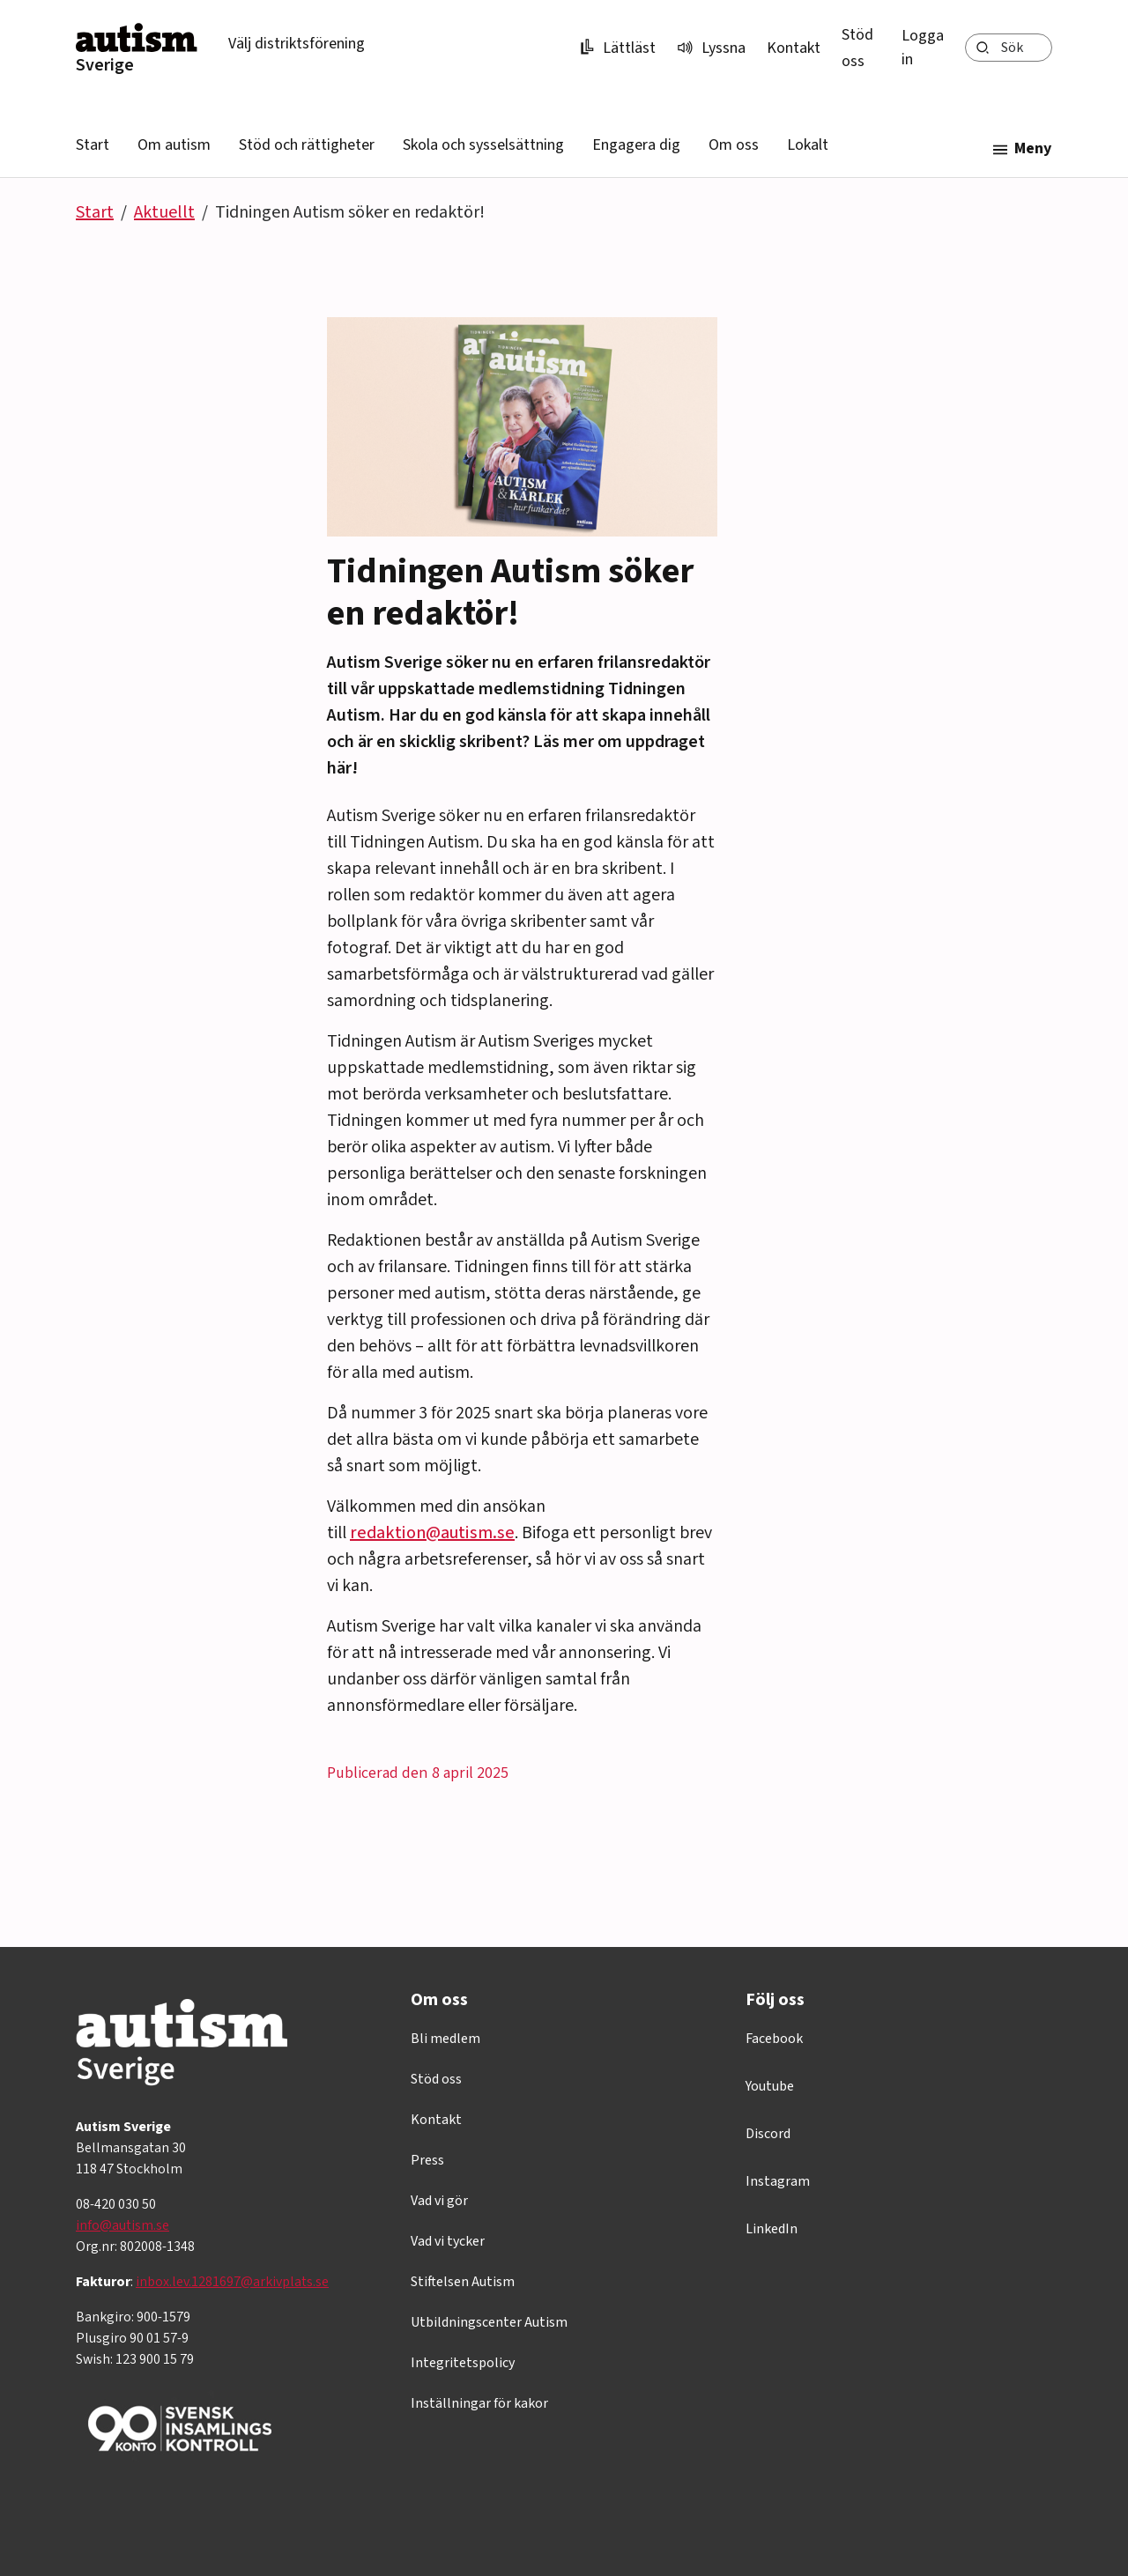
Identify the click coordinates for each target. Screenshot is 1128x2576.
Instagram (778, 2181)
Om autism (174, 145)
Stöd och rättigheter (307, 145)
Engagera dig (636, 145)
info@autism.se (122, 2225)
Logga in (923, 47)
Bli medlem (445, 2038)
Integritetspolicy (463, 2362)
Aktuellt (164, 212)
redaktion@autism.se (432, 1533)
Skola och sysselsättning (483, 145)
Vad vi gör (439, 2200)
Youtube (770, 2086)
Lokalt (807, 145)
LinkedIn (772, 2229)
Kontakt (793, 48)
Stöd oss (436, 2079)
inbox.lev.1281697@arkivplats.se (232, 2281)
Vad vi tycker (448, 2241)
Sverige (105, 65)
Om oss (734, 145)
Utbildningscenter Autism (489, 2322)
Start (92, 145)
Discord (768, 2133)
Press (427, 2160)
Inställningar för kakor (479, 2403)
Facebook (774, 2038)
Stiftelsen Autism (463, 2281)
